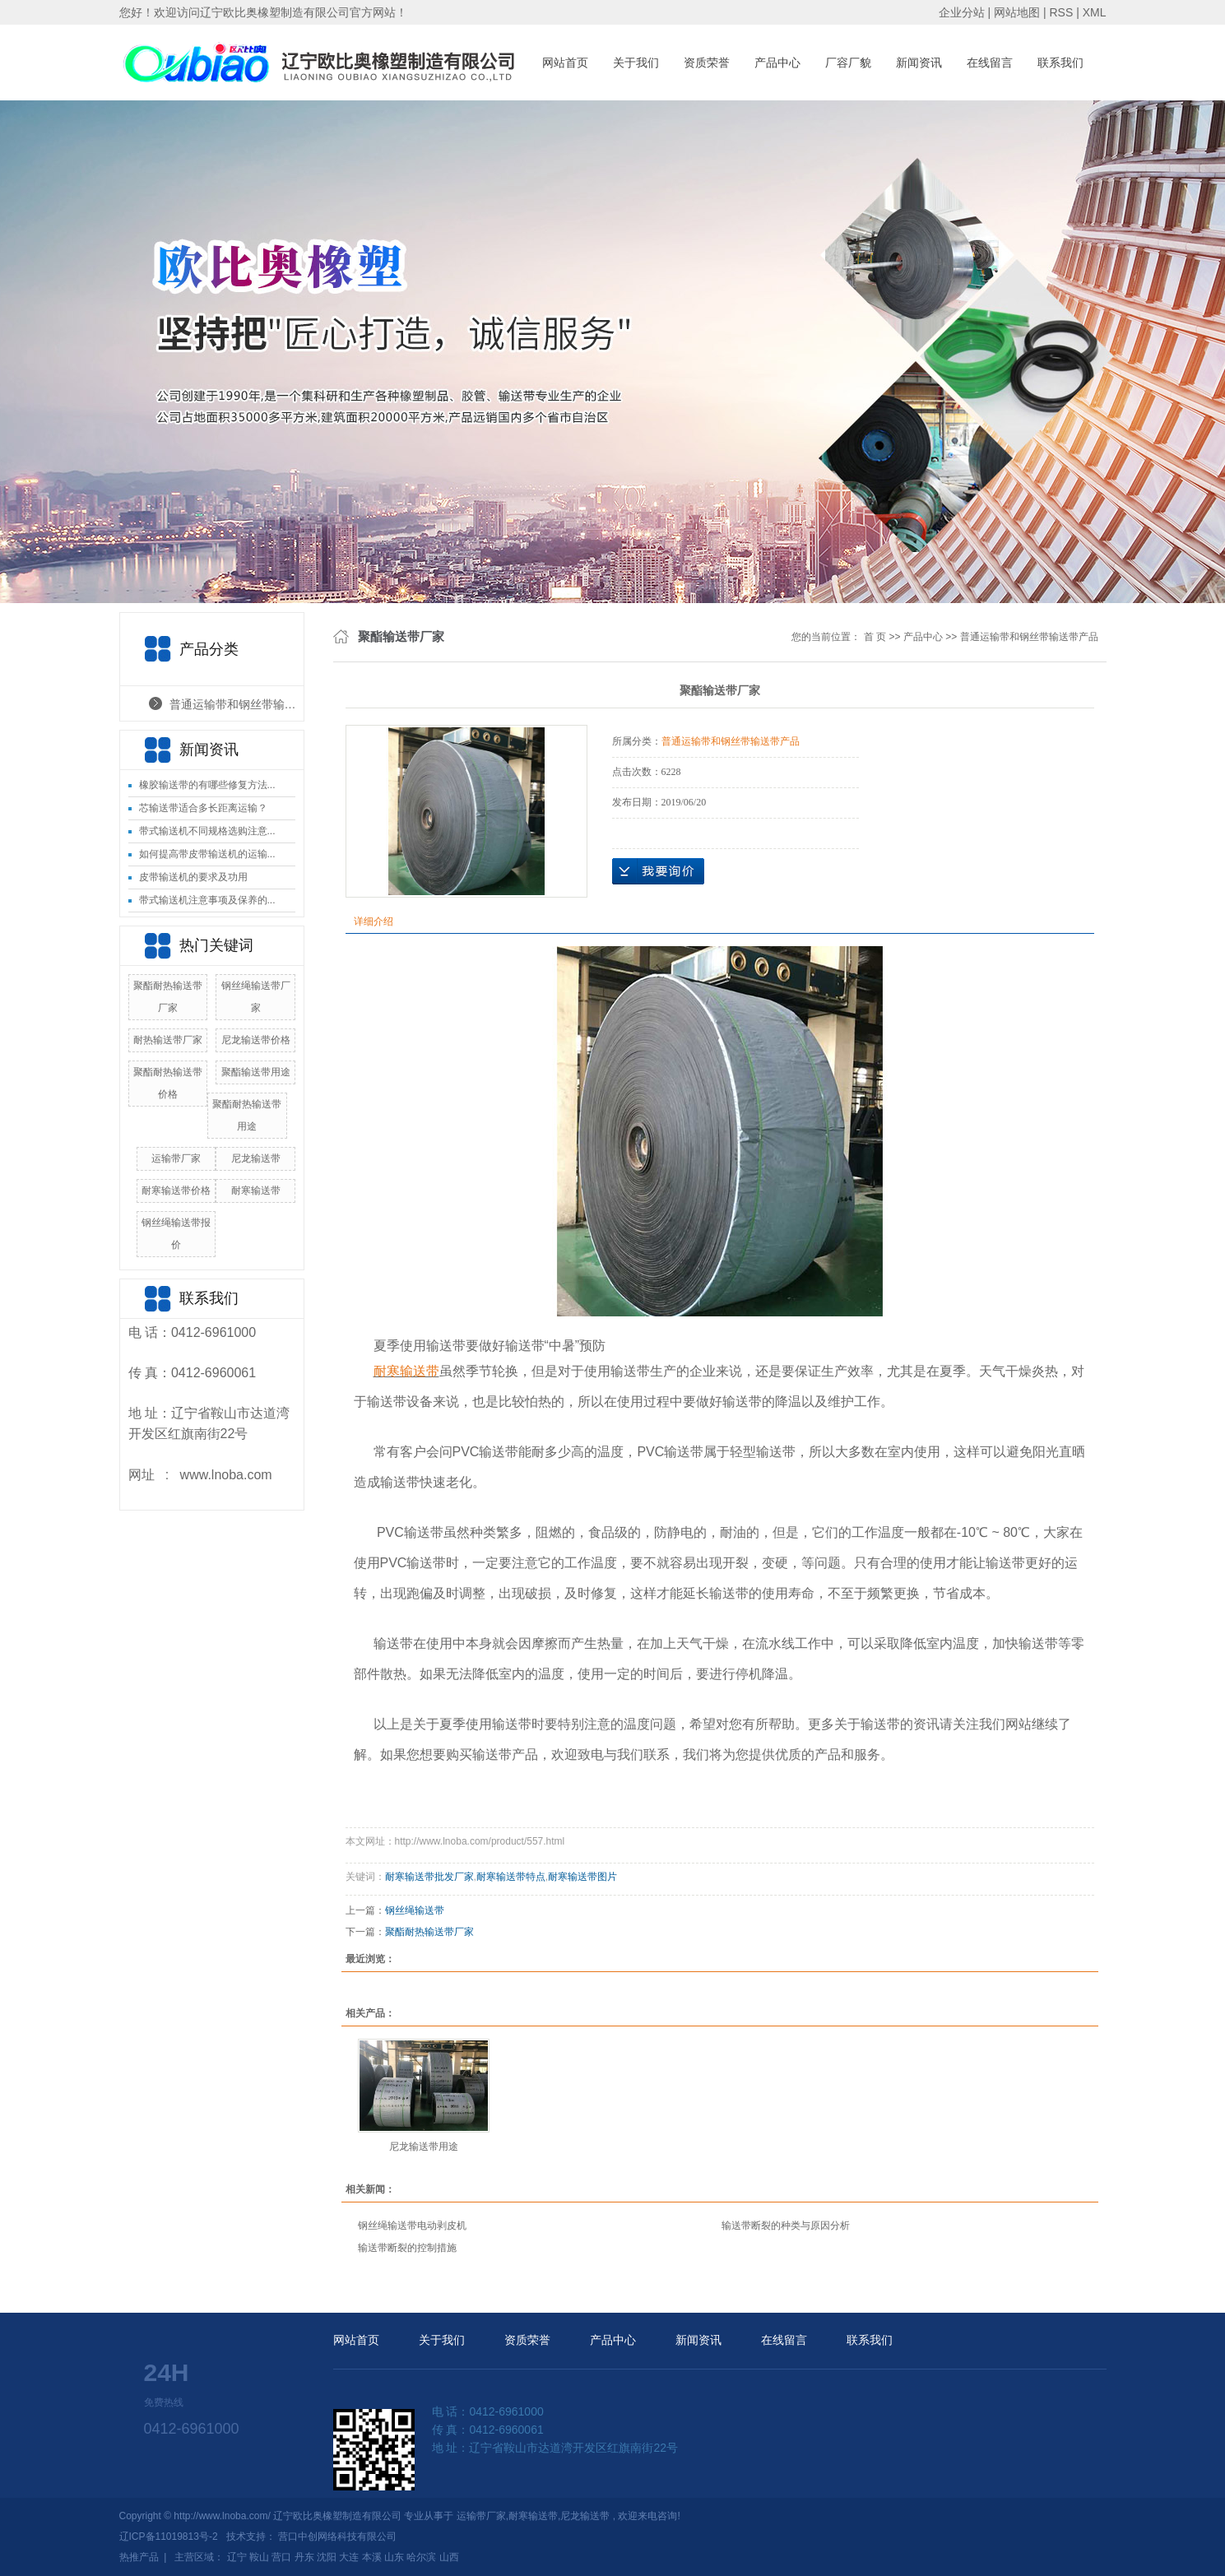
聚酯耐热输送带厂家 (429, 1932)
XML (1095, 12)
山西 (449, 2557)
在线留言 (990, 62)
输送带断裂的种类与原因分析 (786, 2225)
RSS (1061, 12)
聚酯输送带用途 (255, 1072)
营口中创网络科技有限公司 (337, 2536)
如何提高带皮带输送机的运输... (207, 854)
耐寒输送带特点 (510, 1876)
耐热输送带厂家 (167, 1040)
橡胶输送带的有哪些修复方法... (207, 785)
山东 (394, 2557)
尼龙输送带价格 (255, 1040)
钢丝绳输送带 (414, 1910)
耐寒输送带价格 (176, 1190)
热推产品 (139, 2557)
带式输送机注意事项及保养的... (207, 900)
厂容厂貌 (848, 62)
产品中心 (777, 62)
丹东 (304, 2557)
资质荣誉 (707, 62)
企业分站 (962, 12)
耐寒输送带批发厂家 (429, 1876)
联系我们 (1060, 62)
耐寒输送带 (256, 1190)
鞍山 (259, 2557)
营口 (281, 2557)
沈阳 (326, 2557)
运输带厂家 (176, 1158)
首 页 (875, 637)
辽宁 (237, 2557)
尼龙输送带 (256, 1158)
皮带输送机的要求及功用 (193, 877)
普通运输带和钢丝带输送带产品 (236, 704)
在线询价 (658, 871)
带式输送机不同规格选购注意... (207, 831)
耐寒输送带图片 (582, 1876)
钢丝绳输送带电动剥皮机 (412, 2225)
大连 (349, 2557)
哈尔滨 (421, 2557)
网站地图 (1018, 12)
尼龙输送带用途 (423, 2146)
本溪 (372, 2557)
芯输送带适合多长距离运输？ (203, 808)
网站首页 (565, 62)
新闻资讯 (919, 62)
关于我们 (636, 62)
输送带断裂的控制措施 (407, 2247)
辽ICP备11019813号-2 (168, 2536)
